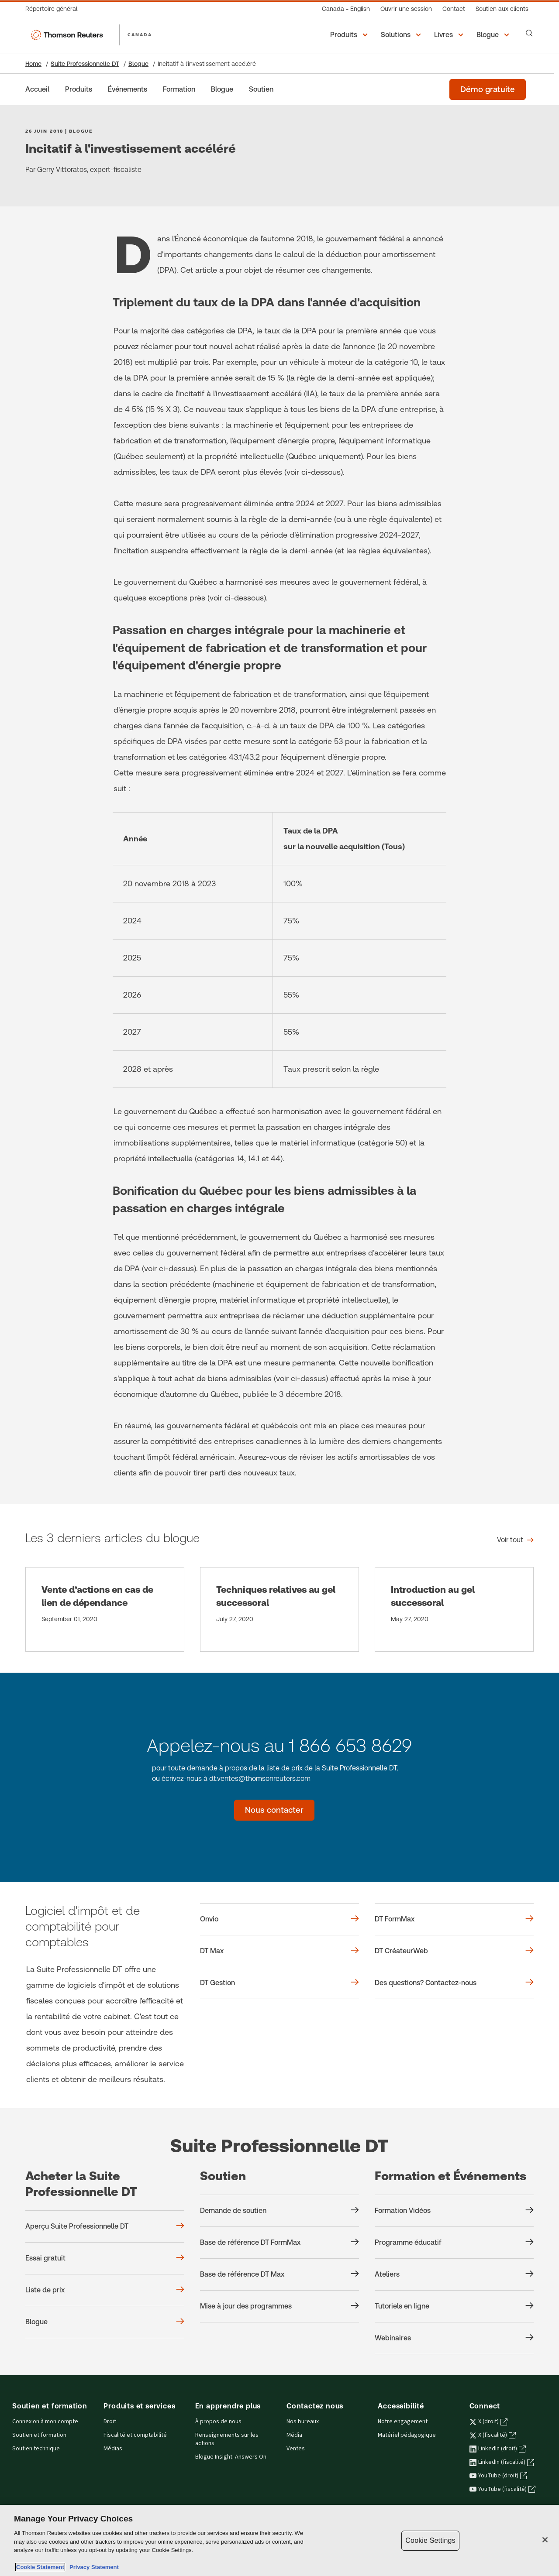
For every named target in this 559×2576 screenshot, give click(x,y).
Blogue (138, 63)
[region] (279, 2540)
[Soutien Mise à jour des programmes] (279, 2306)
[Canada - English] (346, 9)
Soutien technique (36, 2449)
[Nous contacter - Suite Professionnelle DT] (274, 1810)
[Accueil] (37, 89)
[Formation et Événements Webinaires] (454, 2338)
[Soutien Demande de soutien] (279, 2210)
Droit (110, 2421)
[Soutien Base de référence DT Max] (279, 2274)
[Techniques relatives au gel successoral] (279, 1609)
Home (33, 63)
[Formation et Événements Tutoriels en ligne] (454, 2306)
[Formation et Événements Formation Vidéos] (454, 2210)
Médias (113, 2449)
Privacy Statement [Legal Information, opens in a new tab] (92, 2567)
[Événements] (127, 89)
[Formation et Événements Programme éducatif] (454, 2242)
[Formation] (179, 89)
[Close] (545, 2539)
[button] (350, 35)
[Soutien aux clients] (502, 9)
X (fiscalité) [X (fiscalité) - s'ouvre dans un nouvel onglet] (492, 2435)
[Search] (529, 33)
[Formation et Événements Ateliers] (454, 2274)
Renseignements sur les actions (227, 2439)
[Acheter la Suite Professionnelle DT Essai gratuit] (104, 2258)
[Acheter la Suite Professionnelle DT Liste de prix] (104, 2290)
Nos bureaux (302, 2421)
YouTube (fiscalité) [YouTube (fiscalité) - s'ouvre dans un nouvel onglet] (502, 2489)
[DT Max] (279, 1951)
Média (294, 2435)
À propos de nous (218, 2421)
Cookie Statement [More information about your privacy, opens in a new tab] (40, 2567)
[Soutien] (261, 89)
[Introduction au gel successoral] (454, 1609)
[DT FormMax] (454, 1919)
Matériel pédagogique (407, 2435)
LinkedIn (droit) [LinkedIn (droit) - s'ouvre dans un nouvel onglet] (497, 2449)
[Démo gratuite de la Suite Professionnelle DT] (487, 89)
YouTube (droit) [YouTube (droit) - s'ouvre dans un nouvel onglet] (498, 2476)
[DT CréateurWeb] (454, 1951)
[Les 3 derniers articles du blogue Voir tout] (515, 1540)
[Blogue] (222, 89)
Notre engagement (403, 2421)
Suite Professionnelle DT (85, 63)
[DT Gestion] (279, 1983)
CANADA (140, 34)
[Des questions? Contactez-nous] (454, 1983)
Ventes (295, 2449)
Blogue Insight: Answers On (230, 2457)
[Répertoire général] (54, 9)
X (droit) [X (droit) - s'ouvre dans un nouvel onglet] (488, 2421)
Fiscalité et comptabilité (135, 2435)
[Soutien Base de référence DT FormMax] (279, 2242)
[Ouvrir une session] (406, 9)
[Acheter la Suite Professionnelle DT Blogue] (104, 2322)
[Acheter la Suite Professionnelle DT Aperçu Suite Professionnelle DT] (104, 2226)
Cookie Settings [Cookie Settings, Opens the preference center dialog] (430, 2540)
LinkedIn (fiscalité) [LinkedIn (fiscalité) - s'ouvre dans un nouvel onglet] (501, 2462)
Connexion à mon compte (45, 2421)
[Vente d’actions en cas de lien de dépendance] (105, 1609)
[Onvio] (279, 1919)
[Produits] (78, 89)
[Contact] (453, 9)
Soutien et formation (39, 2435)
